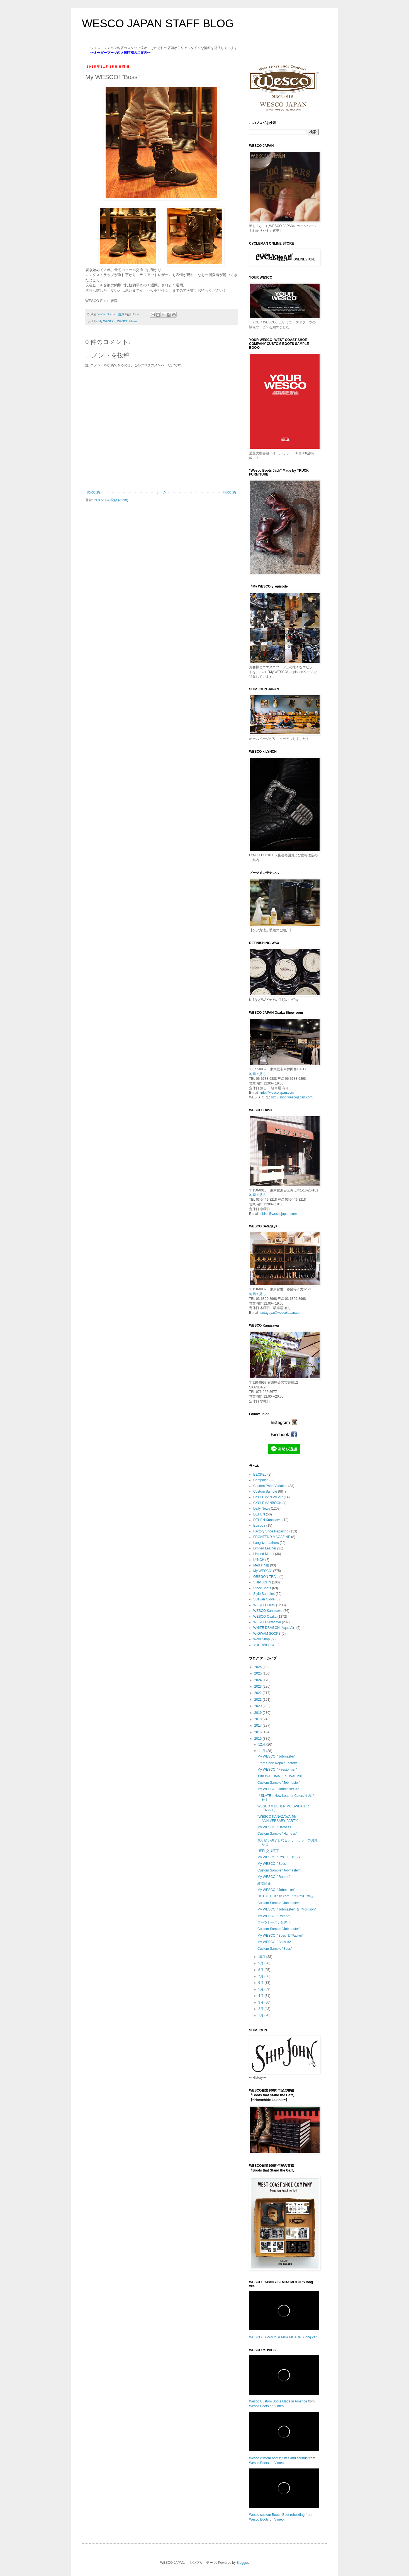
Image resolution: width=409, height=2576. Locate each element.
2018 (258, 1719)
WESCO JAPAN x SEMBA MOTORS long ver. (283, 2337)
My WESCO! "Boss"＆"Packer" (280, 1936)
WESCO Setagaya (267, 1622)
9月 (261, 1963)
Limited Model (263, 1554)
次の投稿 (93, 492)
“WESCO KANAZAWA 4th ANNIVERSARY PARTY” (277, 1818)
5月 (261, 1989)
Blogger (242, 2563)
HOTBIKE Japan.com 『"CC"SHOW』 (286, 1896)
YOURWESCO (264, 1645)
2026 (258, 1667)
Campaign (261, 1480)
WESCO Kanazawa (268, 1611)
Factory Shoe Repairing (270, 1531)
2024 (258, 1680)
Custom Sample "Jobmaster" (278, 1783)
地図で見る (257, 1074)
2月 (261, 2009)
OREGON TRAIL (265, 1577)
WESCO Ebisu (127, 321)
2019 (258, 1713)
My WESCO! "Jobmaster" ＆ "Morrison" (286, 1909)
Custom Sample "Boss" (274, 1949)
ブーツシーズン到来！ (274, 1922)
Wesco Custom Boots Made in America (278, 2401)
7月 (261, 1976)
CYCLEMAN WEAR (268, 1497)
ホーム (161, 492)
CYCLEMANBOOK (267, 1503)
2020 (258, 1706)
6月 (261, 1983)
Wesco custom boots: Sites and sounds (278, 2458)
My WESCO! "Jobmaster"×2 (278, 1789)
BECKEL (259, 1474)
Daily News (261, 1508)
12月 (262, 1744)
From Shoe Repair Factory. (277, 1763)
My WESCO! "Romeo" (274, 1877)
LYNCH (258, 1560)
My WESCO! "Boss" (272, 1864)
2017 (258, 1725)
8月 (261, 1970)
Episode (259, 1525)
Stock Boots (262, 1588)
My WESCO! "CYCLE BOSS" (279, 1857)
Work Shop (261, 1639)
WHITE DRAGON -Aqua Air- (274, 1628)
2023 (258, 1686)
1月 (261, 2015)
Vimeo (279, 2406)
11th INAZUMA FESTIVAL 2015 (281, 1776)
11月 (262, 1751)
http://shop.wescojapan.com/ (292, 1097)
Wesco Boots (259, 2406)
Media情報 (261, 1565)
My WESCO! (106, 321)
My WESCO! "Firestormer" (277, 1769)
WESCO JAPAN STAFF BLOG (158, 23)
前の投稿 (229, 492)
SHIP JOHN (262, 1582)
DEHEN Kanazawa (267, 1520)
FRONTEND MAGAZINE (271, 1537)
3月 (261, 2002)
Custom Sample (265, 1491)
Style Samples (264, 1594)
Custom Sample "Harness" (277, 1834)
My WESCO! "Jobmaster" (276, 1756)
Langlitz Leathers (266, 1543)
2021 (258, 1700)
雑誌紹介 (264, 1883)
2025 (258, 1673)
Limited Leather (264, 1548)
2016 (258, 1732)
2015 (258, 1739)
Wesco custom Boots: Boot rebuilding (277, 2515)
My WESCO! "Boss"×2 (274, 1942)
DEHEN (259, 1514)
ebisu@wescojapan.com (279, 1214)
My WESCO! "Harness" (274, 1827)
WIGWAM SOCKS (267, 1634)
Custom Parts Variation (270, 1486)
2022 (258, 1693)
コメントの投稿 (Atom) (111, 500)
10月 (262, 1957)
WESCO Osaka (264, 1617)
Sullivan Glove (264, 1599)
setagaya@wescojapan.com (281, 1313)
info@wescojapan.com (277, 1093)
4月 (261, 1996)
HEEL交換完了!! (269, 1851)
